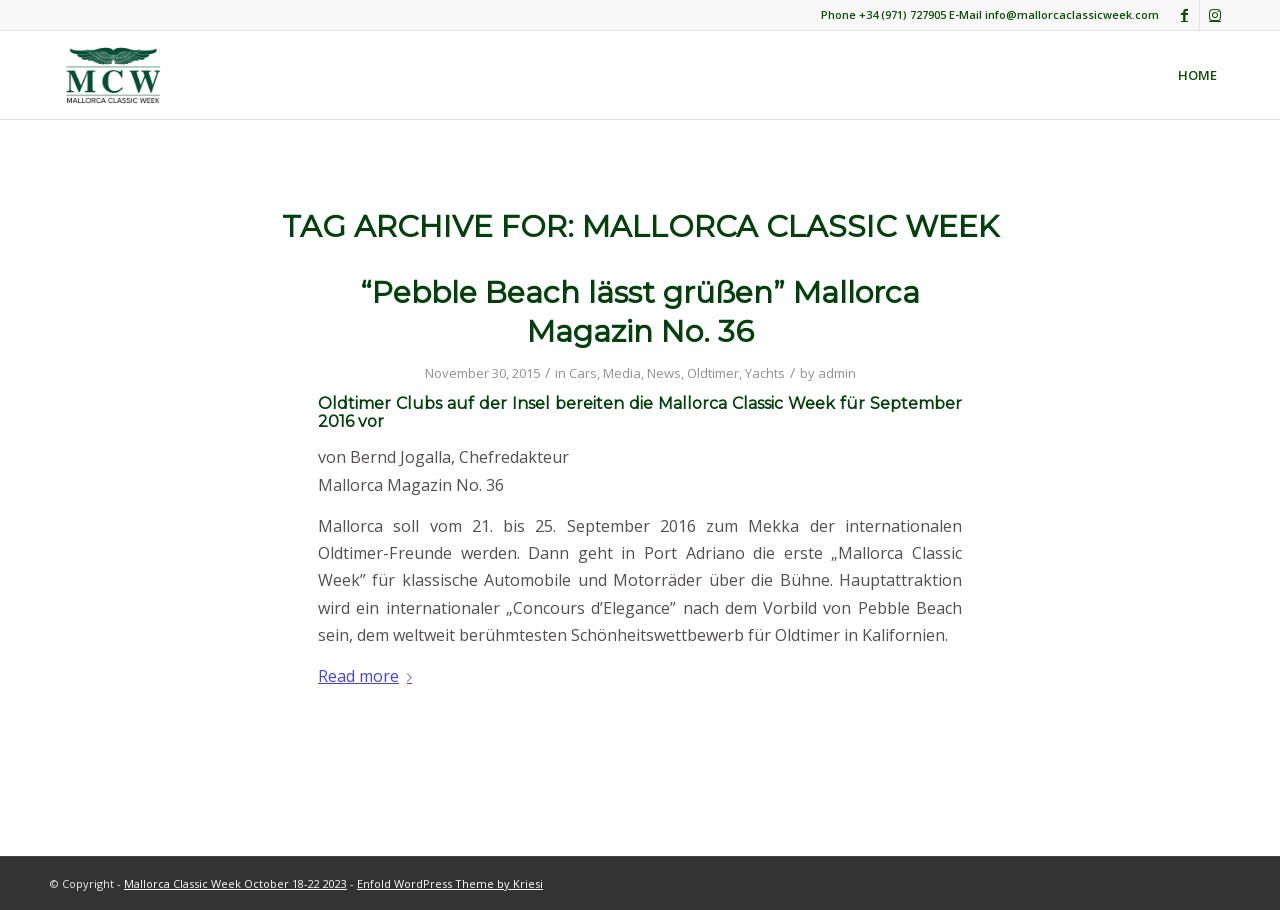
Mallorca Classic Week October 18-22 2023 (235, 883)
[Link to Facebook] (1184, 15)
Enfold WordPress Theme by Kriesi (450, 883)
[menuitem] (1197, 75)
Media (622, 373)
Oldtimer (713, 373)
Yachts (765, 373)
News (664, 373)
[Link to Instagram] (1215, 15)
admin (837, 373)
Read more (369, 676)
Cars (583, 373)
